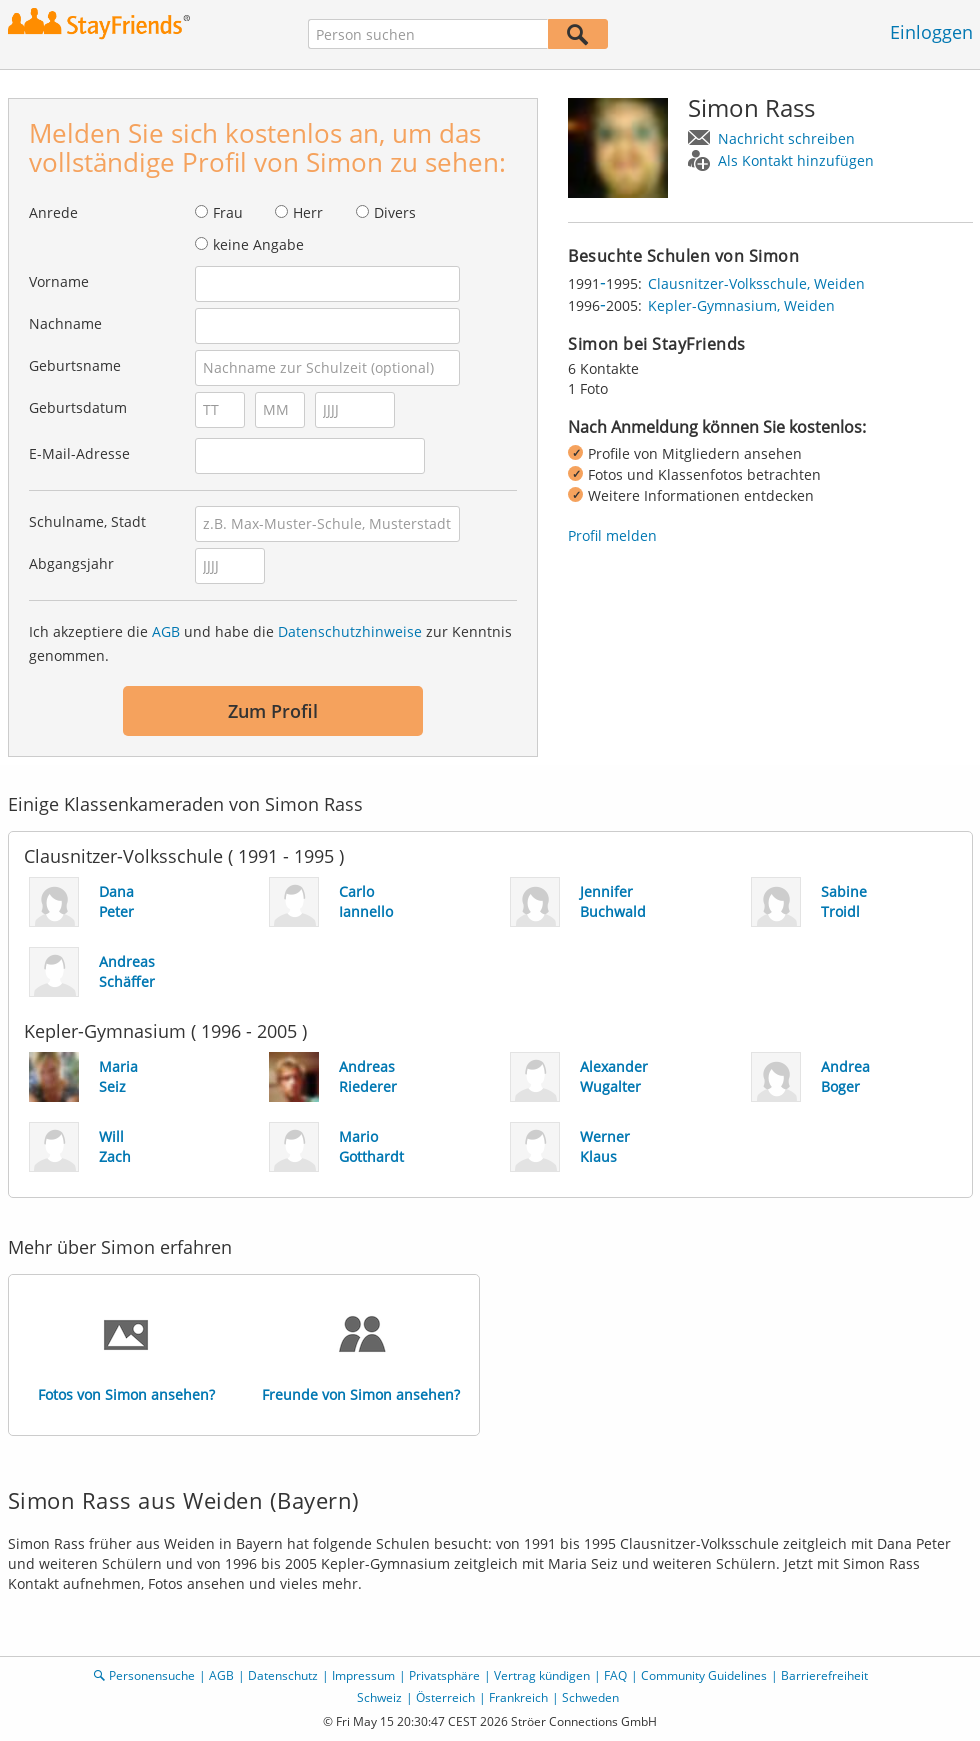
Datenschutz (283, 1675)
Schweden (590, 1697)
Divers (395, 212)
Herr (308, 212)
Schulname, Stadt (87, 521)
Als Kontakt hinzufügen (796, 160)
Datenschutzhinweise (350, 631)
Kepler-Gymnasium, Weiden (741, 305)
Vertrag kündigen (542, 1675)
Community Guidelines (704, 1675)
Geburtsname (75, 365)
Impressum (363, 1675)
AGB (166, 631)
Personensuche (152, 1675)
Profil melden (612, 535)
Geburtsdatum (78, 407)
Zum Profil (273, 711)
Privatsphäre (444, 1675)
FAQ (615, 1675)
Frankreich (518, 1697)
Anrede (53, 212)
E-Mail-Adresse (79, 453)
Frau (228, 212)
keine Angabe (258, 244)
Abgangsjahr (71, 563)
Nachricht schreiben (786, 138)
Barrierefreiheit (824, 1675)
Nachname (65, 323)
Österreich (445, 1697)
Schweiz (379, 1697)
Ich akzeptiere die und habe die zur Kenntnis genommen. (270, 643)
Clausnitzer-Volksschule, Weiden (756, 283)
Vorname (59, 281)
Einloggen (931, 32)
